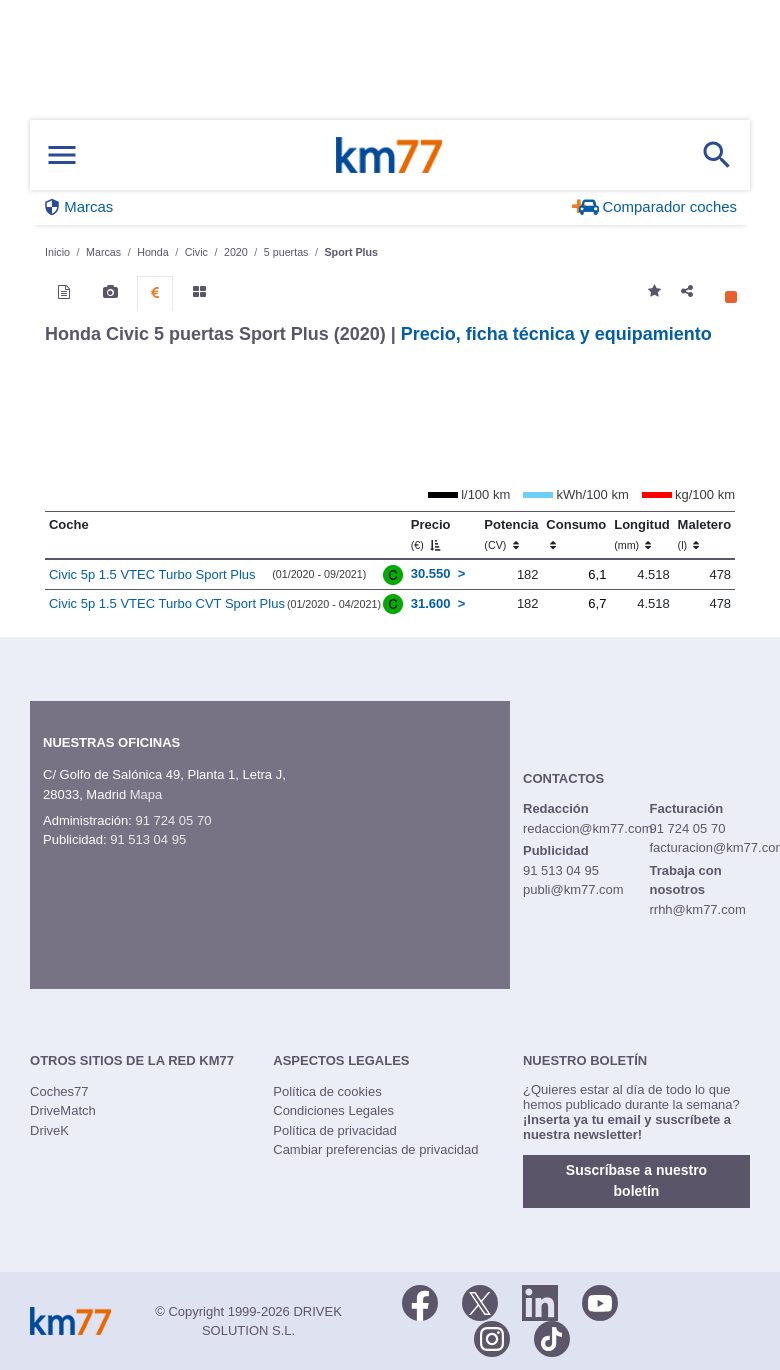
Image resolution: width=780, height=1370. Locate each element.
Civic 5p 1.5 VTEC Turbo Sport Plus (152, 574)
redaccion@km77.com (588, 828)
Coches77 (59, 1091)
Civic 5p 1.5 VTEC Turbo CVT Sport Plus (167, 603)
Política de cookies (327, 1091)
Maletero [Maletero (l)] (704, 534)
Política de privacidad (335, 1130)
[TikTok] (552, 1338)
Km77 (389, 155)
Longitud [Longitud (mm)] (642, 534)
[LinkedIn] (540, 1302)
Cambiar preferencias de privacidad (375, 1149)
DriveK (49, 1130)
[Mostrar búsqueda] (717, 155)
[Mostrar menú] (62, 155)
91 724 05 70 (173, 820)
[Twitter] (480, 1302)
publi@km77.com (573, 889)
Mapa (146, 794)
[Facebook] (420, 1302)
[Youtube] (600, 1302)
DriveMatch (63, 1110)
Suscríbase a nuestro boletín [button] (636, 1180)
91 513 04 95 (148, 839)
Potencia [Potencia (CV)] (511, 534)
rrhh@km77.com (697, 909)
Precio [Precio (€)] (431, 534)
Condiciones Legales (333, 1110)
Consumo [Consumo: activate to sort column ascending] (576, 534)
